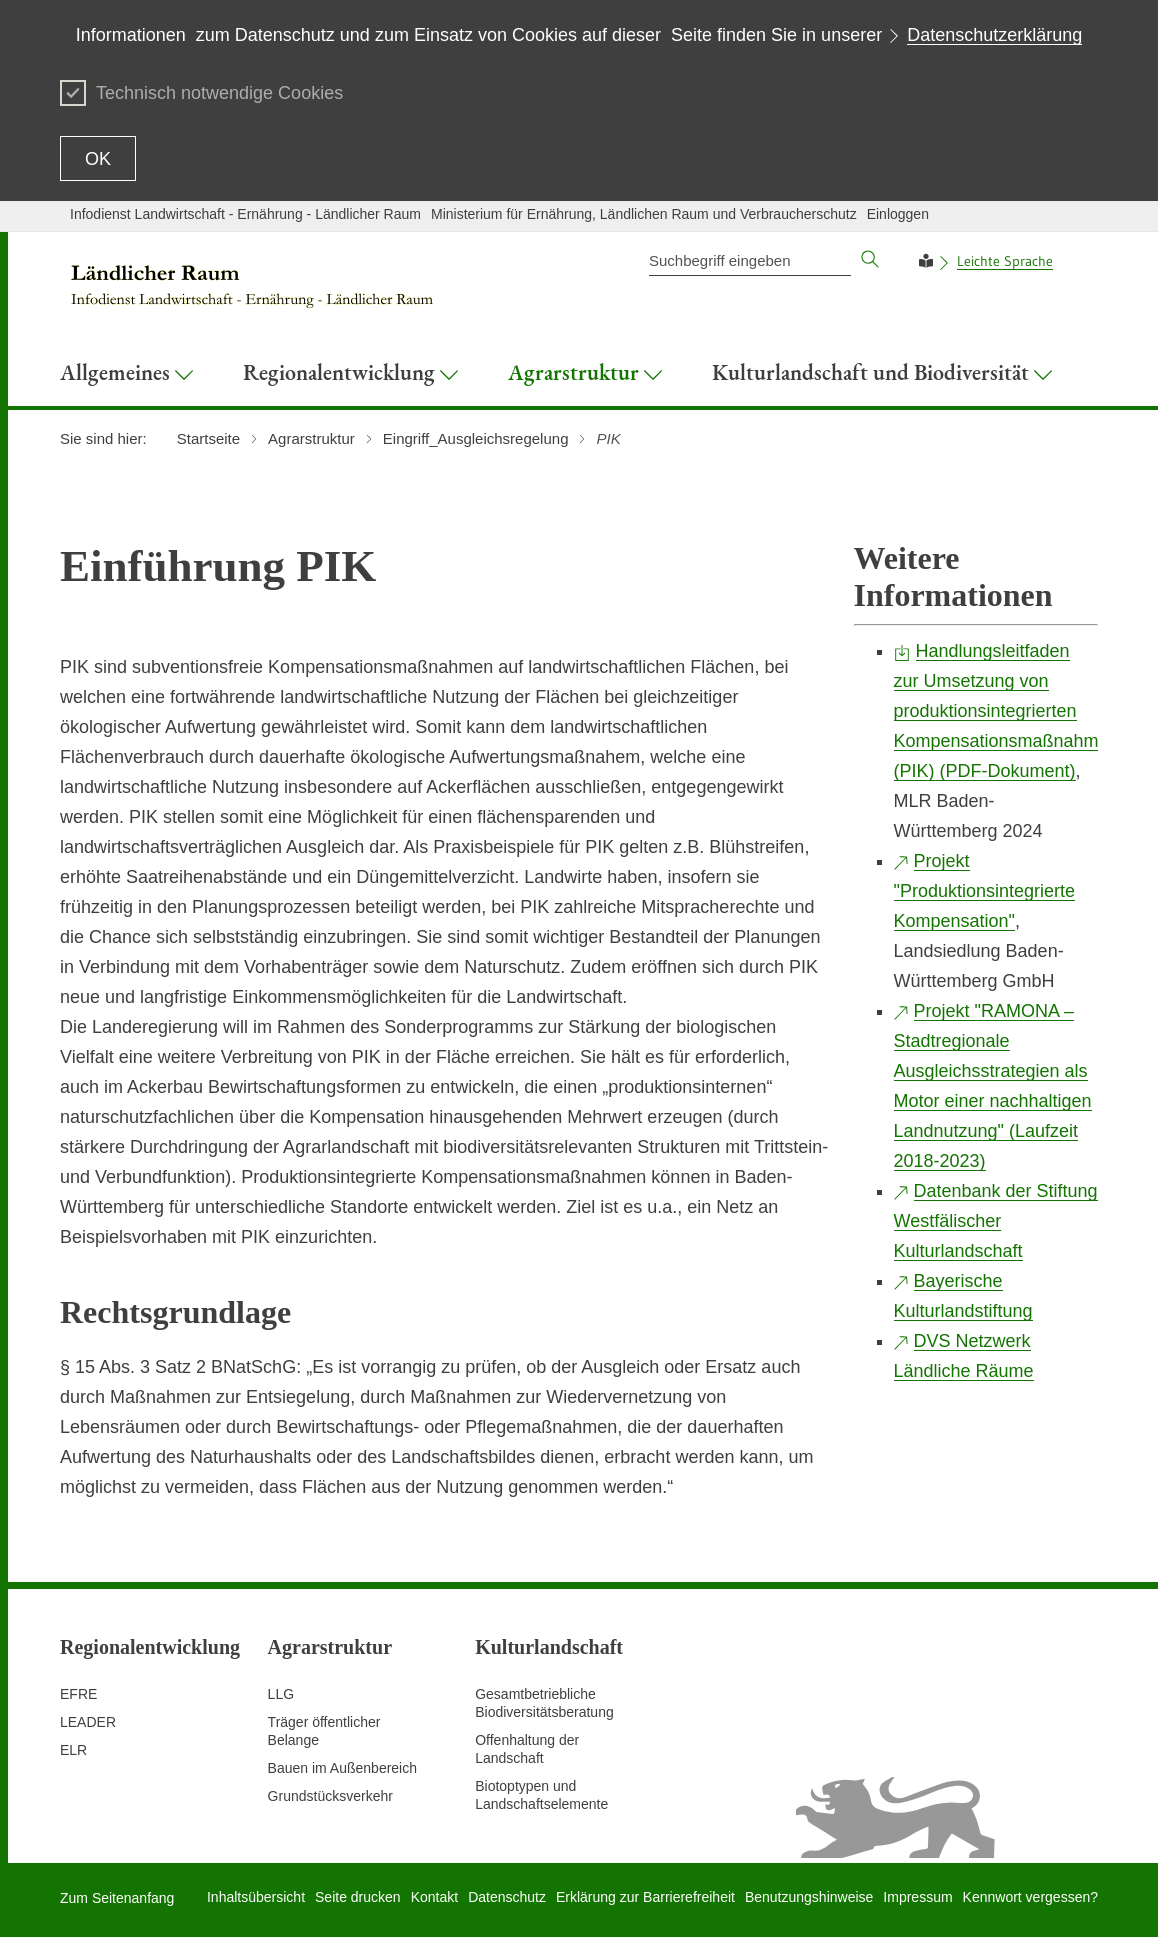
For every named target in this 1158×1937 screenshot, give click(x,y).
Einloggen (898, 214)
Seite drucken (358, 1897)
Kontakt (434, 1897)
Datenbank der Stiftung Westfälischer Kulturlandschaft (996, 1221)
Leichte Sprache (1005, 261)
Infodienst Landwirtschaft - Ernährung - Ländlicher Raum (245, 214)
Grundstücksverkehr (330, 1796)
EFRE (78, 1694)
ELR (73, 1750)
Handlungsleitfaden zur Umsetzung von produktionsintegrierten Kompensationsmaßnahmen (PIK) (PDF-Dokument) (1006, 711)
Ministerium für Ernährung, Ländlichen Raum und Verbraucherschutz (644, 214)
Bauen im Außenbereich (342, 1768)
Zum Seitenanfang (117, 1898)
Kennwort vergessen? (1030, 1897)
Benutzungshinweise (809, 1897)
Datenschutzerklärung (994, 35)
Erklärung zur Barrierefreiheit (645, 1897)
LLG (281, 1694)
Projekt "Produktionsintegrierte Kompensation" (985, 891)
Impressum (917, 1897)
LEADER (88, 1722)
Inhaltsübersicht (256, 1897)
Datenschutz (507, 1897)
